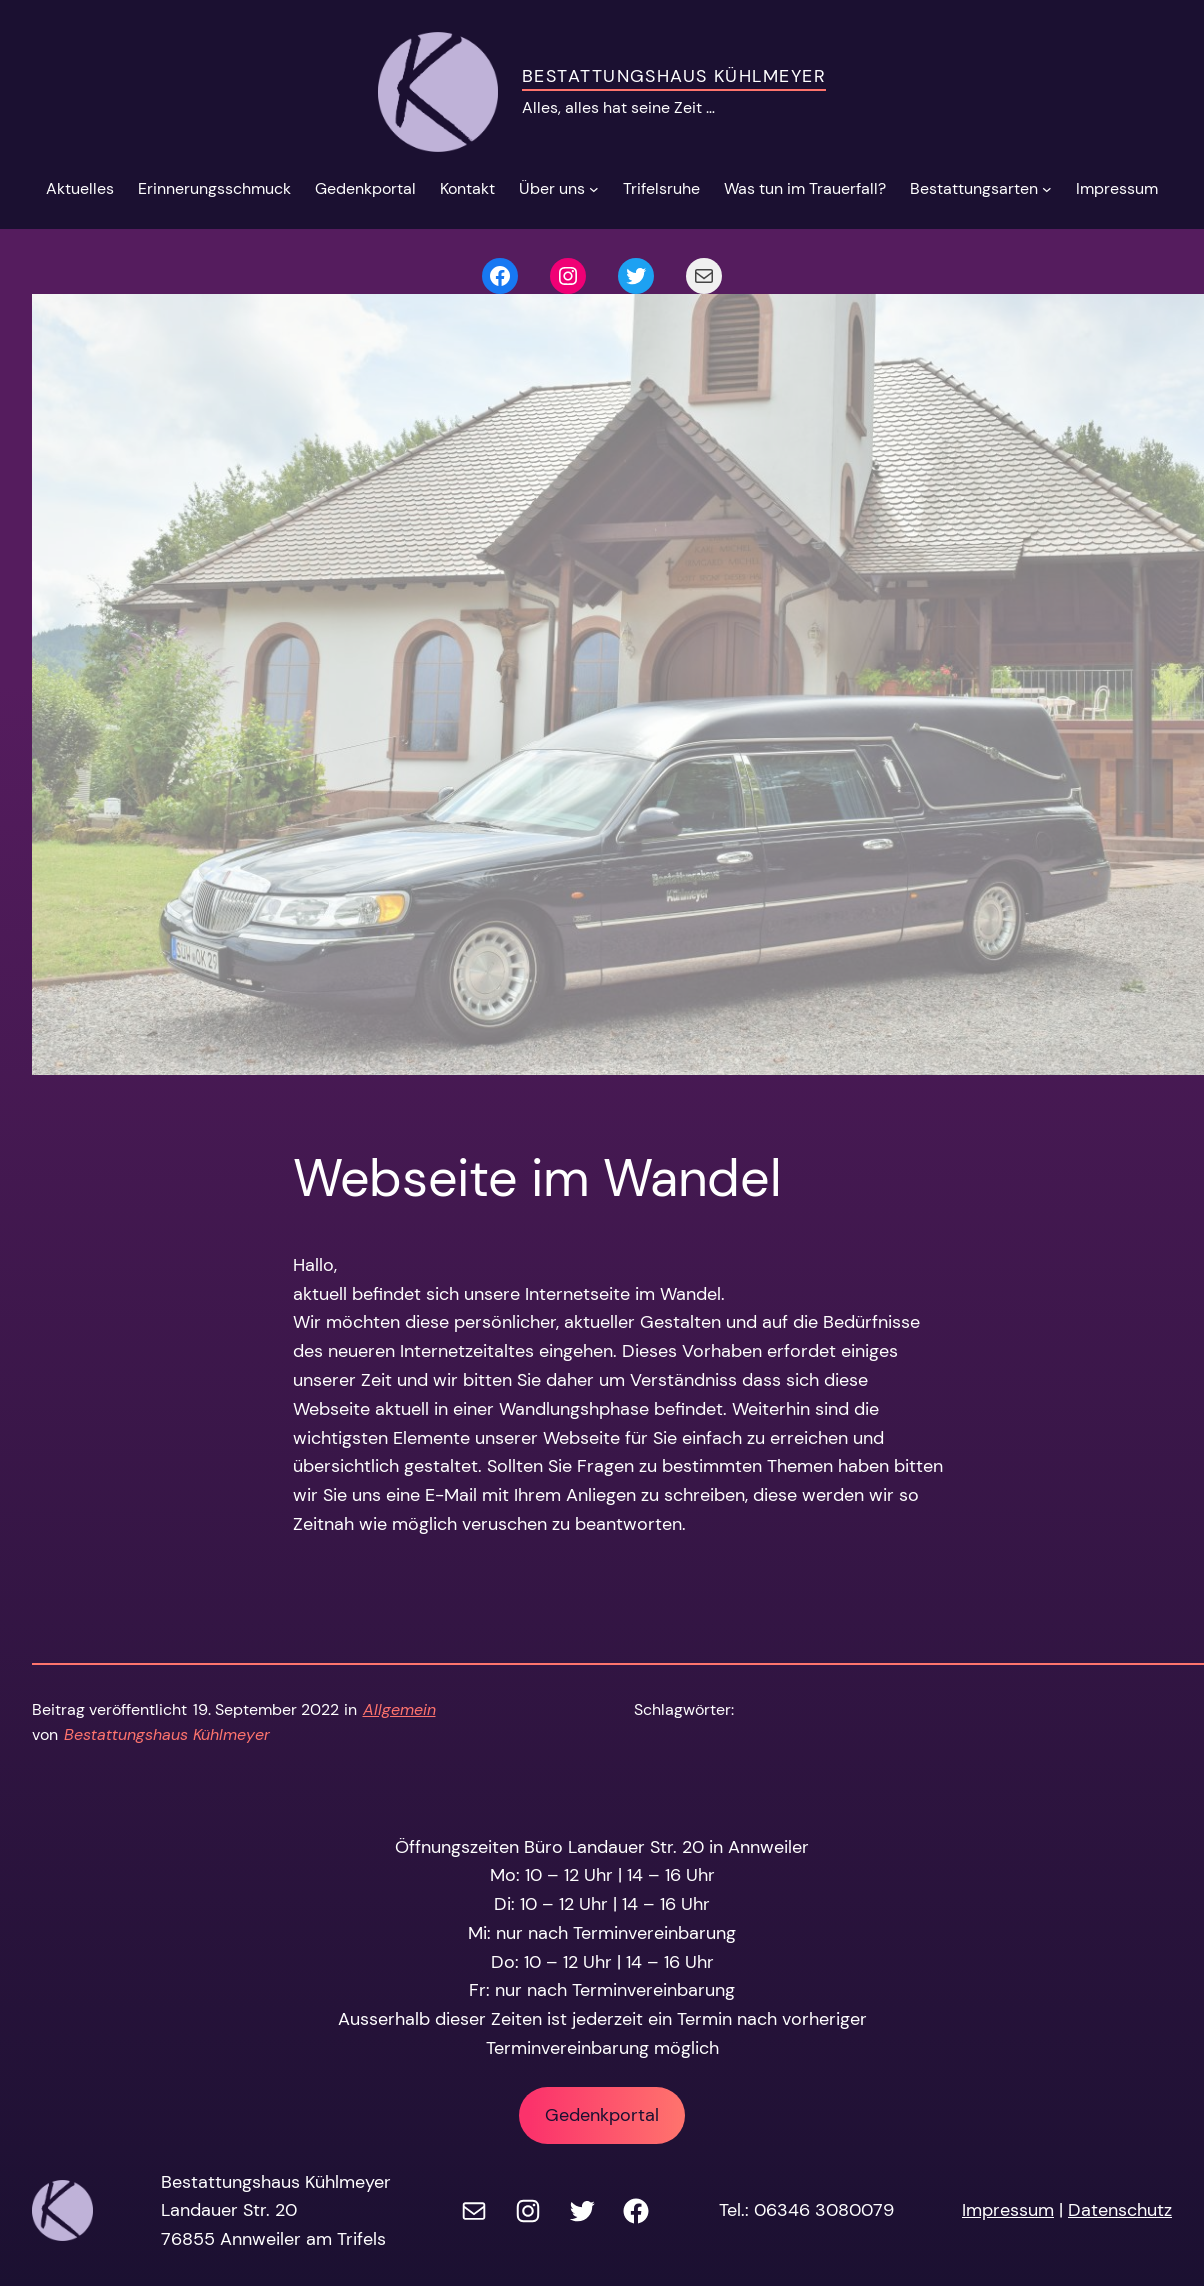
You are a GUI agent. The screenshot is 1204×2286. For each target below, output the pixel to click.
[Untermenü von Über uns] (594, 189)
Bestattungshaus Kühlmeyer (674, 76)
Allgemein (399, 1709)
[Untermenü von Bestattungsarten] (1047, 189)
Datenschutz (1120, 2210)
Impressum (1008, 2210)
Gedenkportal (602, 2115)
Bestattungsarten (974, 188)
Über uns (552, 188)
